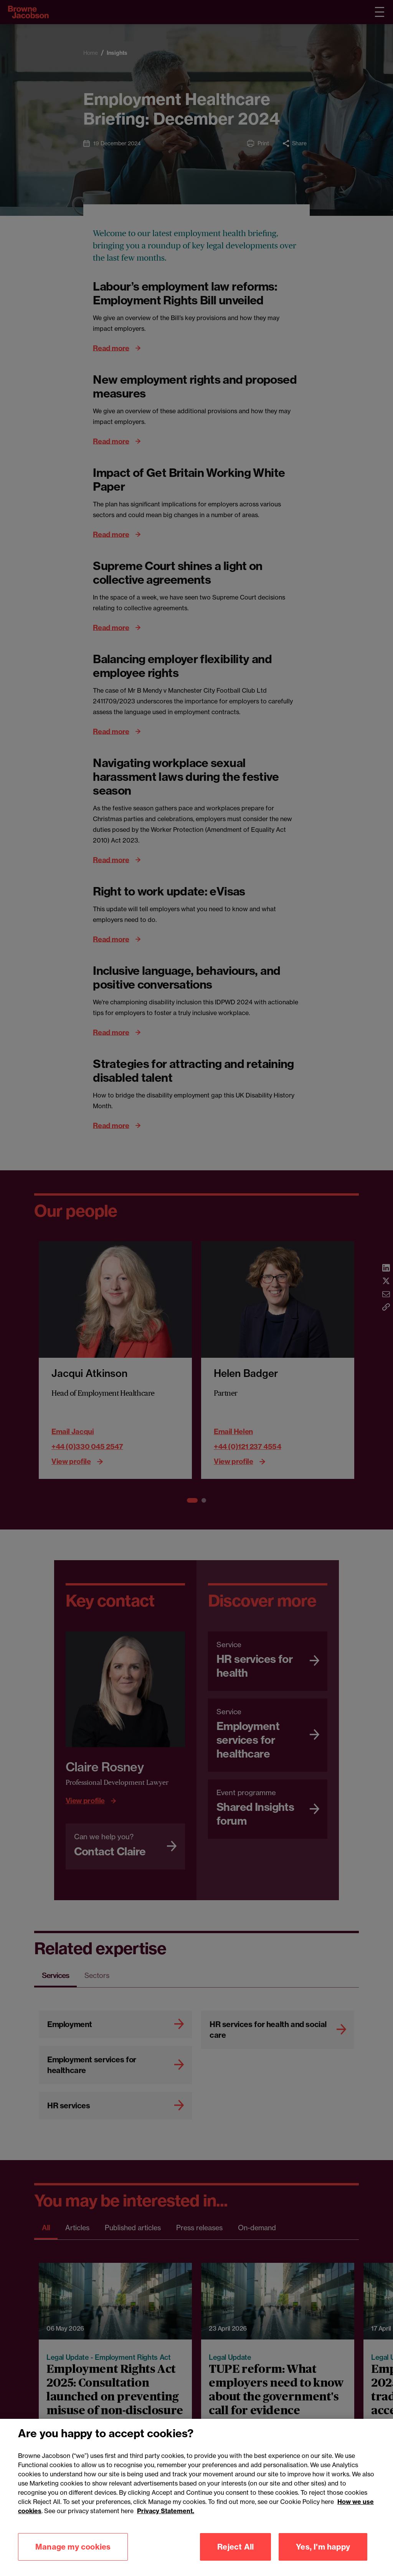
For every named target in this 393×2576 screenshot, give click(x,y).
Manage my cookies (73, 2546)
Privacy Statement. (165, 2511)
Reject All (235, 2546)
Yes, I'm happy (323, 2546)
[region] (196, 2497)
